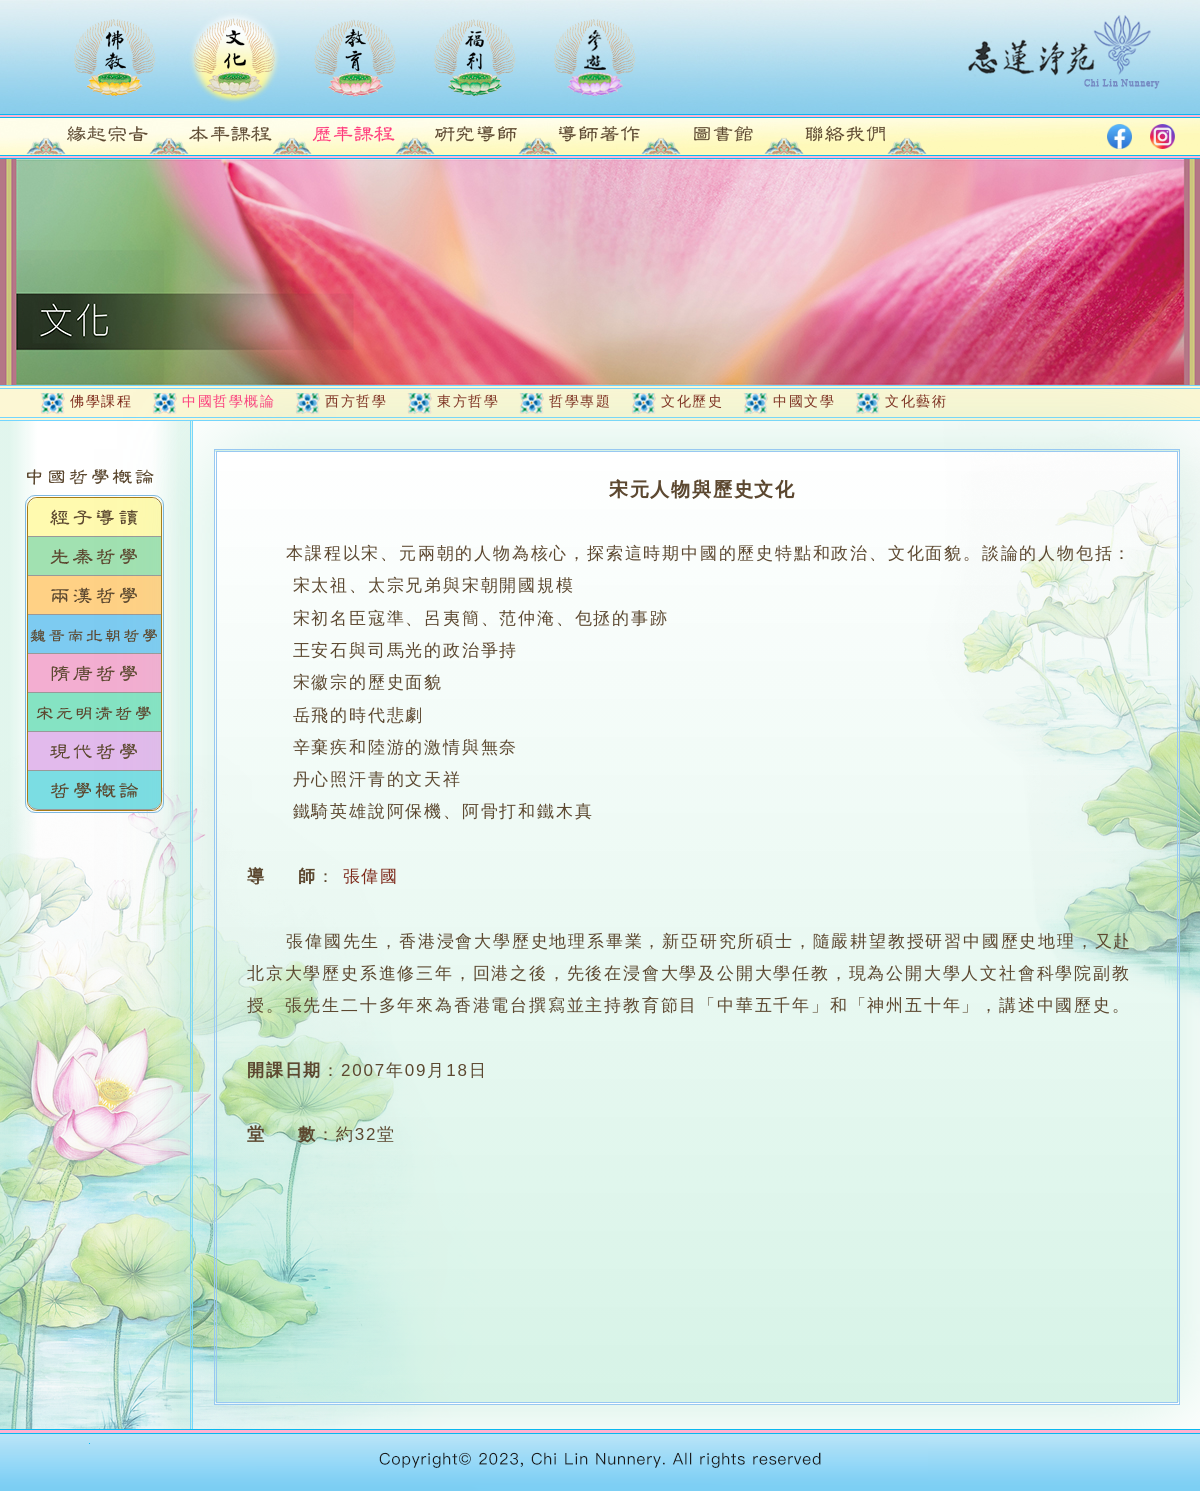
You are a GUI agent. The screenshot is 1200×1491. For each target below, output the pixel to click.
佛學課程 (101, 401)
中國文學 (804, 401)
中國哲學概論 (228, 401)
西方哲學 (356, 401)
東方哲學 (468, 401)
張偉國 (371, 876)
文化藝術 (916, 401)
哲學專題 (580, 401)
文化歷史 (692, 401)
